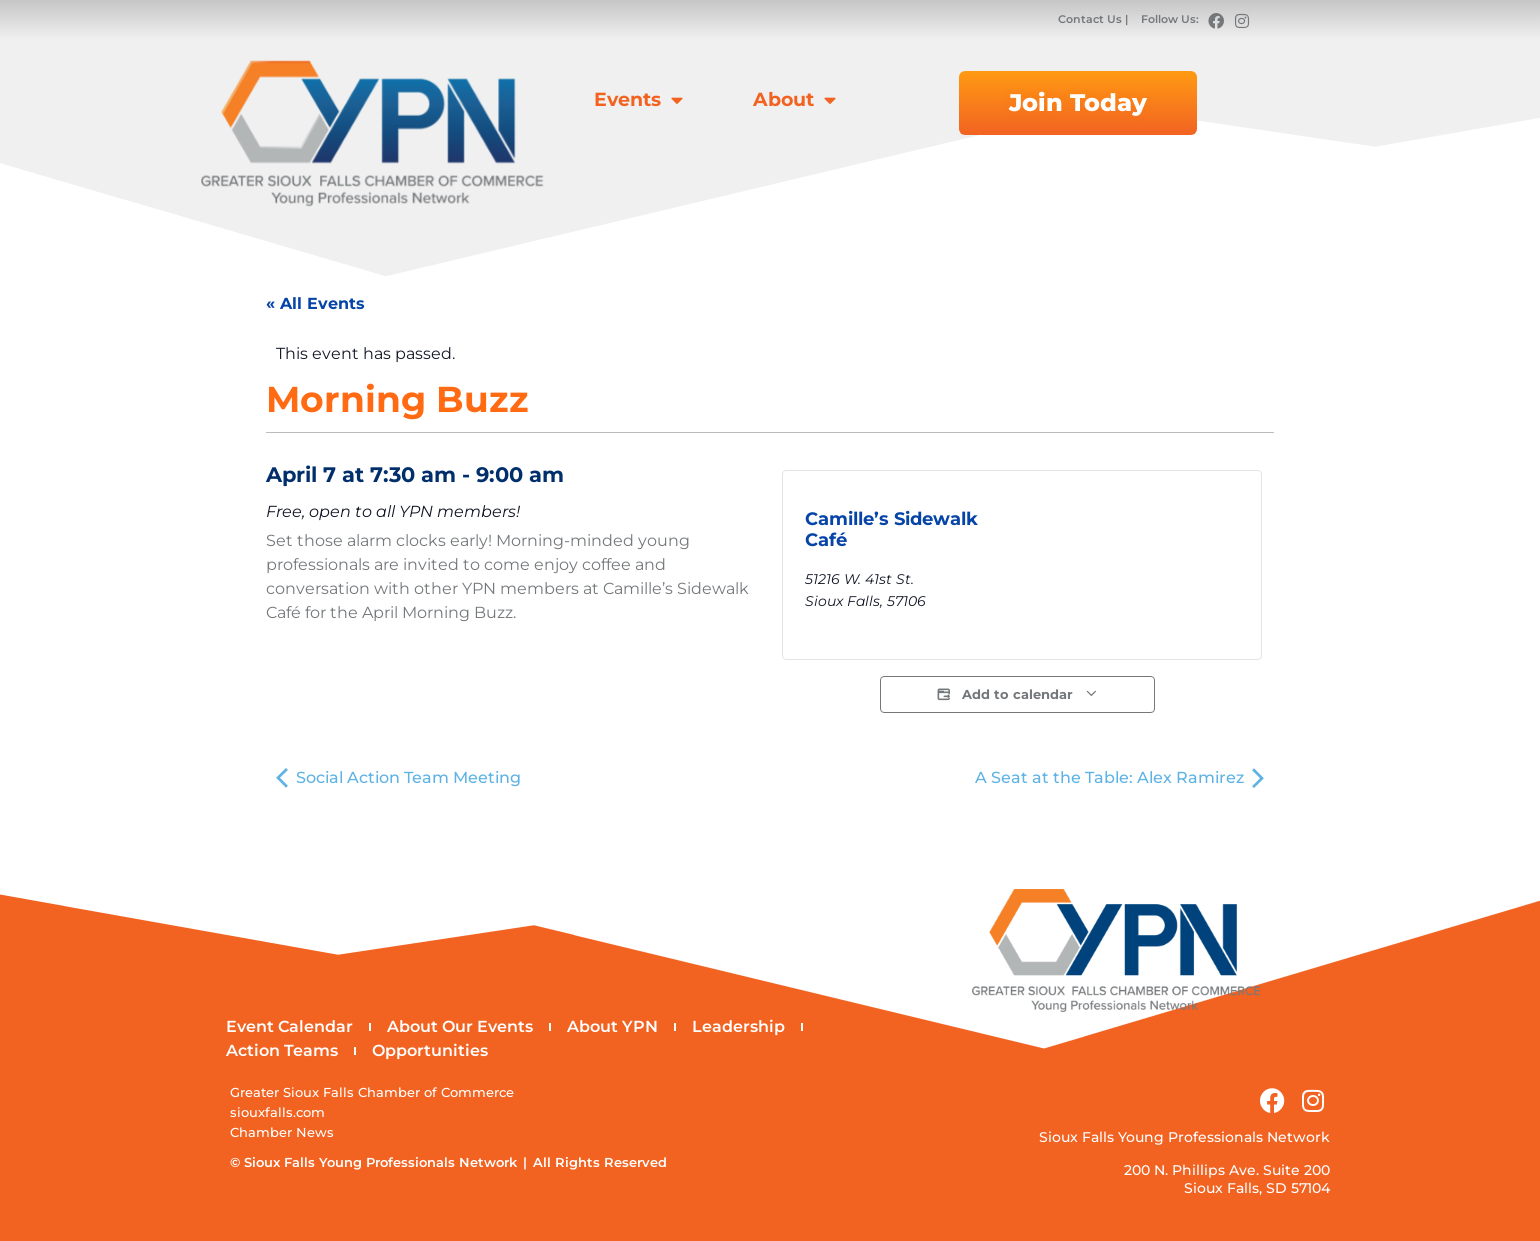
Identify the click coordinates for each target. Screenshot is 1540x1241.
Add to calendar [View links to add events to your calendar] (1017, 694)
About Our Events (460, 1026)
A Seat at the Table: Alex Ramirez (1119, 777)
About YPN (612, 1026)
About (794, 99)
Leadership (738, 1026)
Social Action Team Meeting (398, 777)
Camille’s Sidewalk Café (891, 530)
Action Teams (282, 1050)
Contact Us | (1094, 19)
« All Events (315, 303)
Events (638, 99)
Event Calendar (289, 1026)
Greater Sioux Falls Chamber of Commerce (372, 1092)
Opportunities (430, 1050)
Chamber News (282, 1132)
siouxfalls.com (277, 1112)
